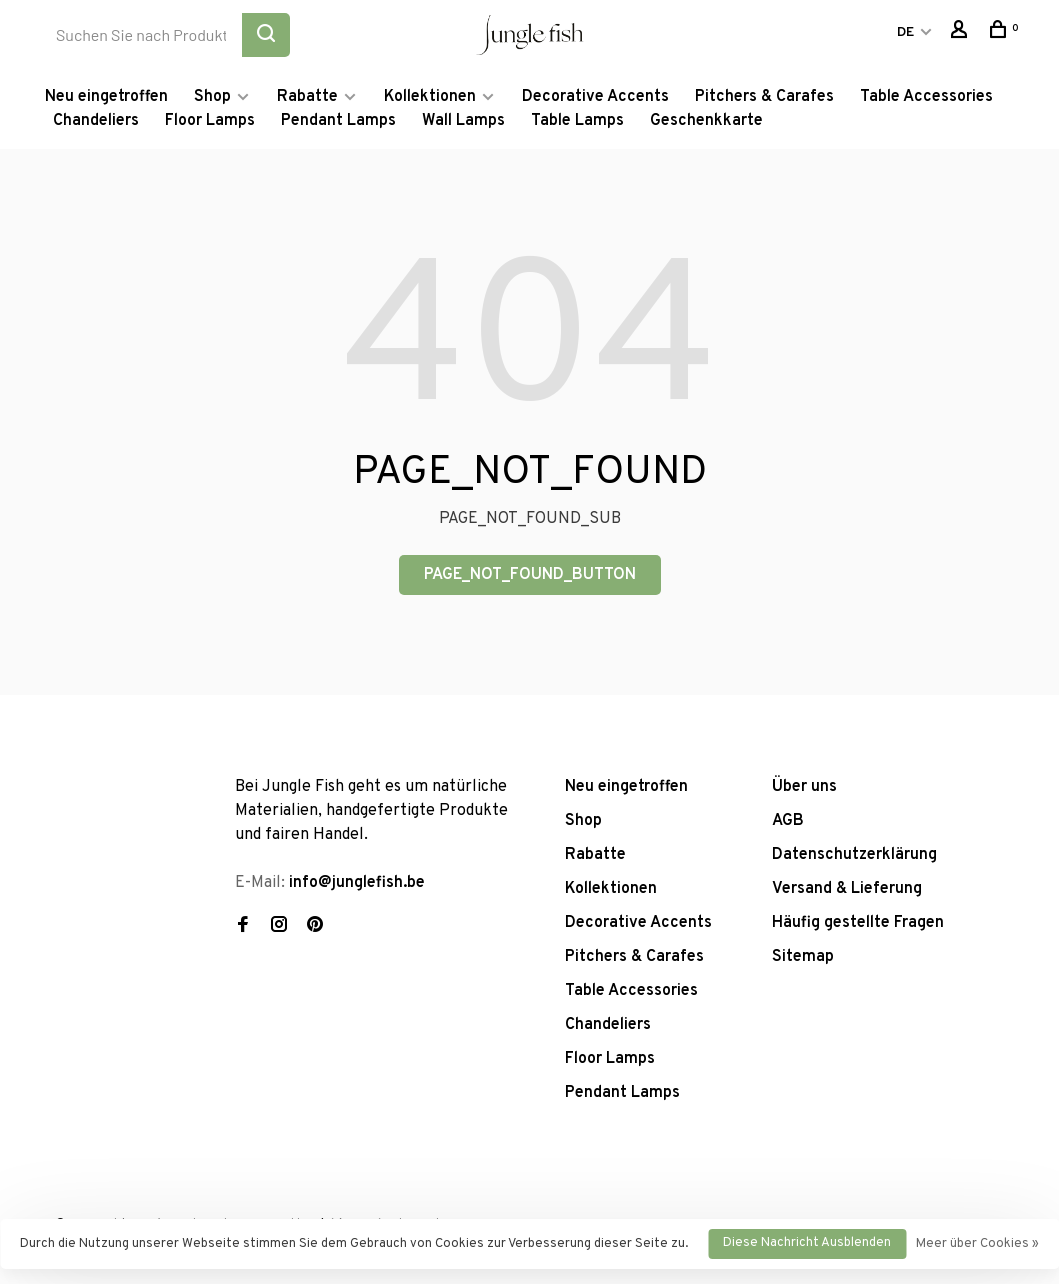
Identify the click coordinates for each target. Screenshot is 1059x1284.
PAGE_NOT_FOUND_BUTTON (530, 575)
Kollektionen (430, 97)
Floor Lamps (210, 121)
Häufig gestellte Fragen (858, 923)
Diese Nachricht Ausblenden (807, 1243)
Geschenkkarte (706, 121)
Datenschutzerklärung (854, 855)
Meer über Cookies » (977, 1244)
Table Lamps (577, 121)
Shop (212, 97)
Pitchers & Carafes (764, 97)
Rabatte (307, 97)
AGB (788, 821)
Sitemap (803, 957)
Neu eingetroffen (106, 97)
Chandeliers (96, 121)
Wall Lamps (463, 121)
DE (905, 32)
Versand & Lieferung (847, 889)
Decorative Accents (595, 97)
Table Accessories (926, 97)
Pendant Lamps (338, 121)
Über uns (804, 787)
